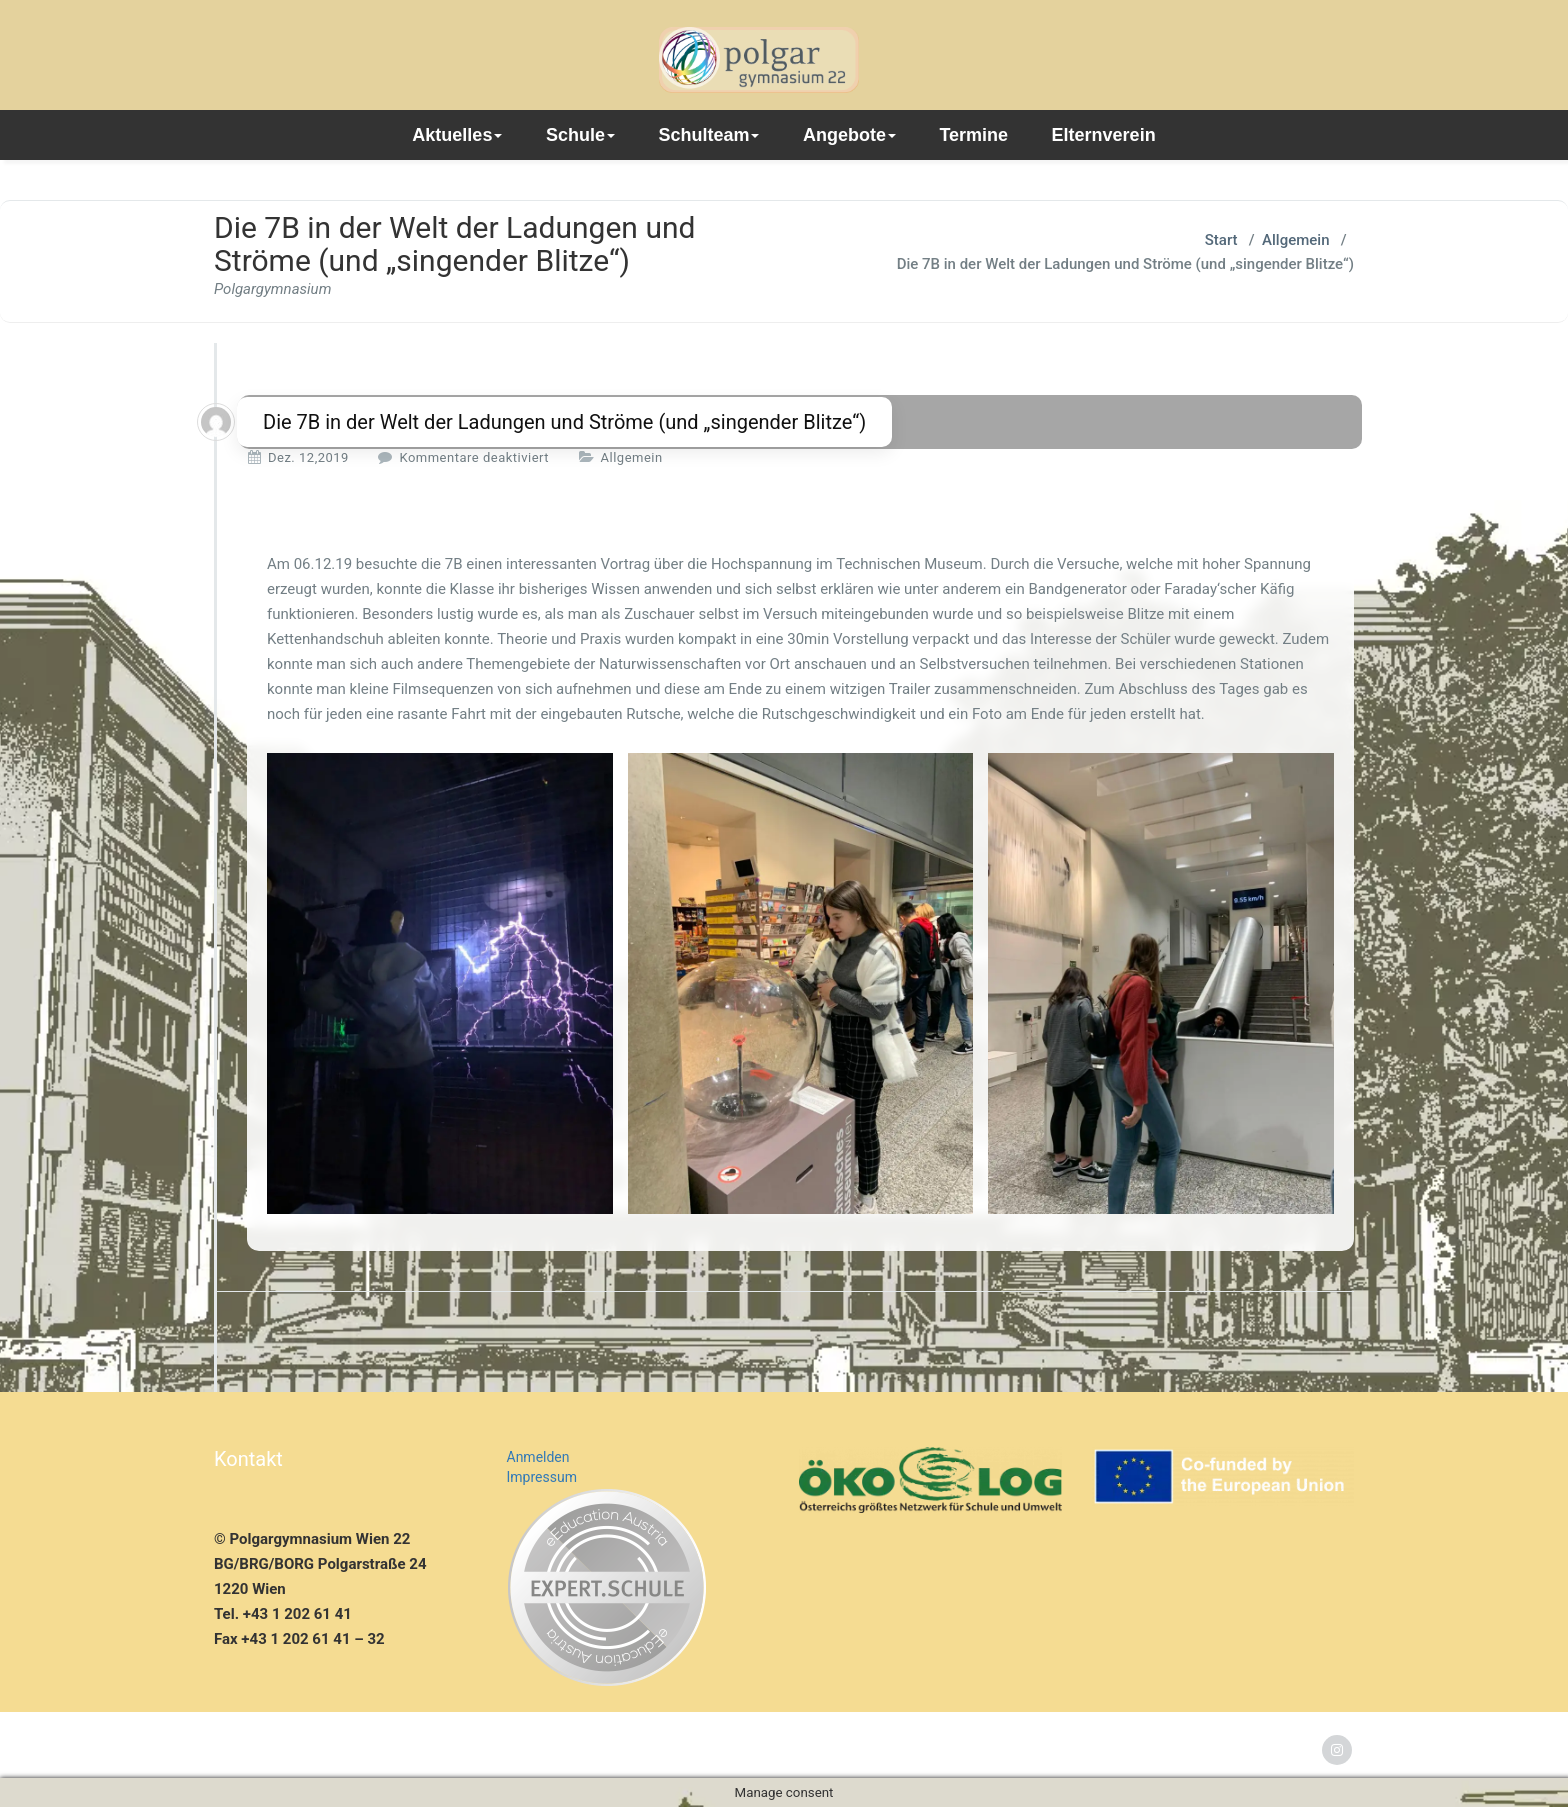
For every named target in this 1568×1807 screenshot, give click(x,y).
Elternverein (1104, 135)
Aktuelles (457, 135)
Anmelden (538, 1457)
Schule (580, 135)
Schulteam (708, 135)
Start (1221, 240)
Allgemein (1295, 240)
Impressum (542, 1477)
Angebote (849, 135)
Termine (973, 135)
